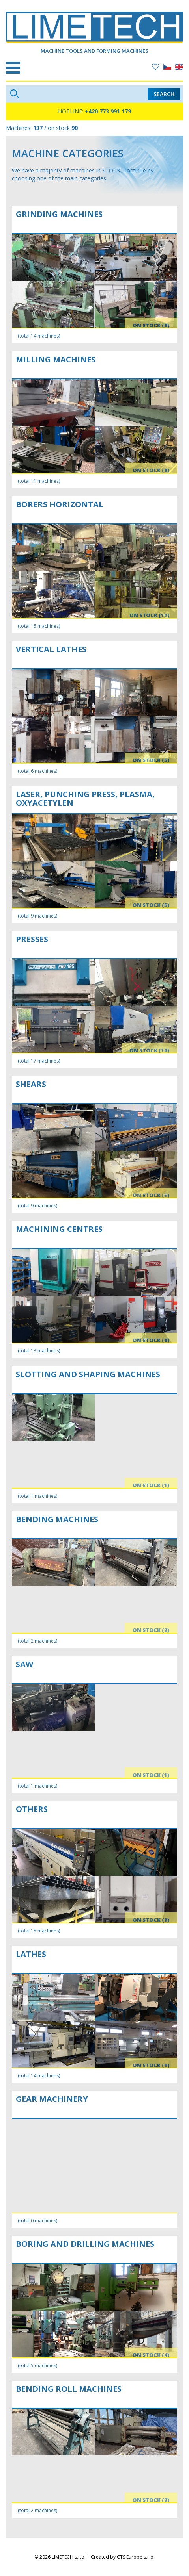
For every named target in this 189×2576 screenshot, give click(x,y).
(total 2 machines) (37, 1641)
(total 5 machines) (37, 2365)
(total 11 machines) (39, 481)
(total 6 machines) (37, 771)
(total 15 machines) (39, 626)
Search (163, 94)
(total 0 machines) (37, 2220)
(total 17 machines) (39, 1060)
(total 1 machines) (37, 1496)
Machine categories (68, 153)
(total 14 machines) (39, 335)
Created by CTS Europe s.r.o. (123, 2557)
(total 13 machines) (39, 1350)
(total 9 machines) (37, 915)
